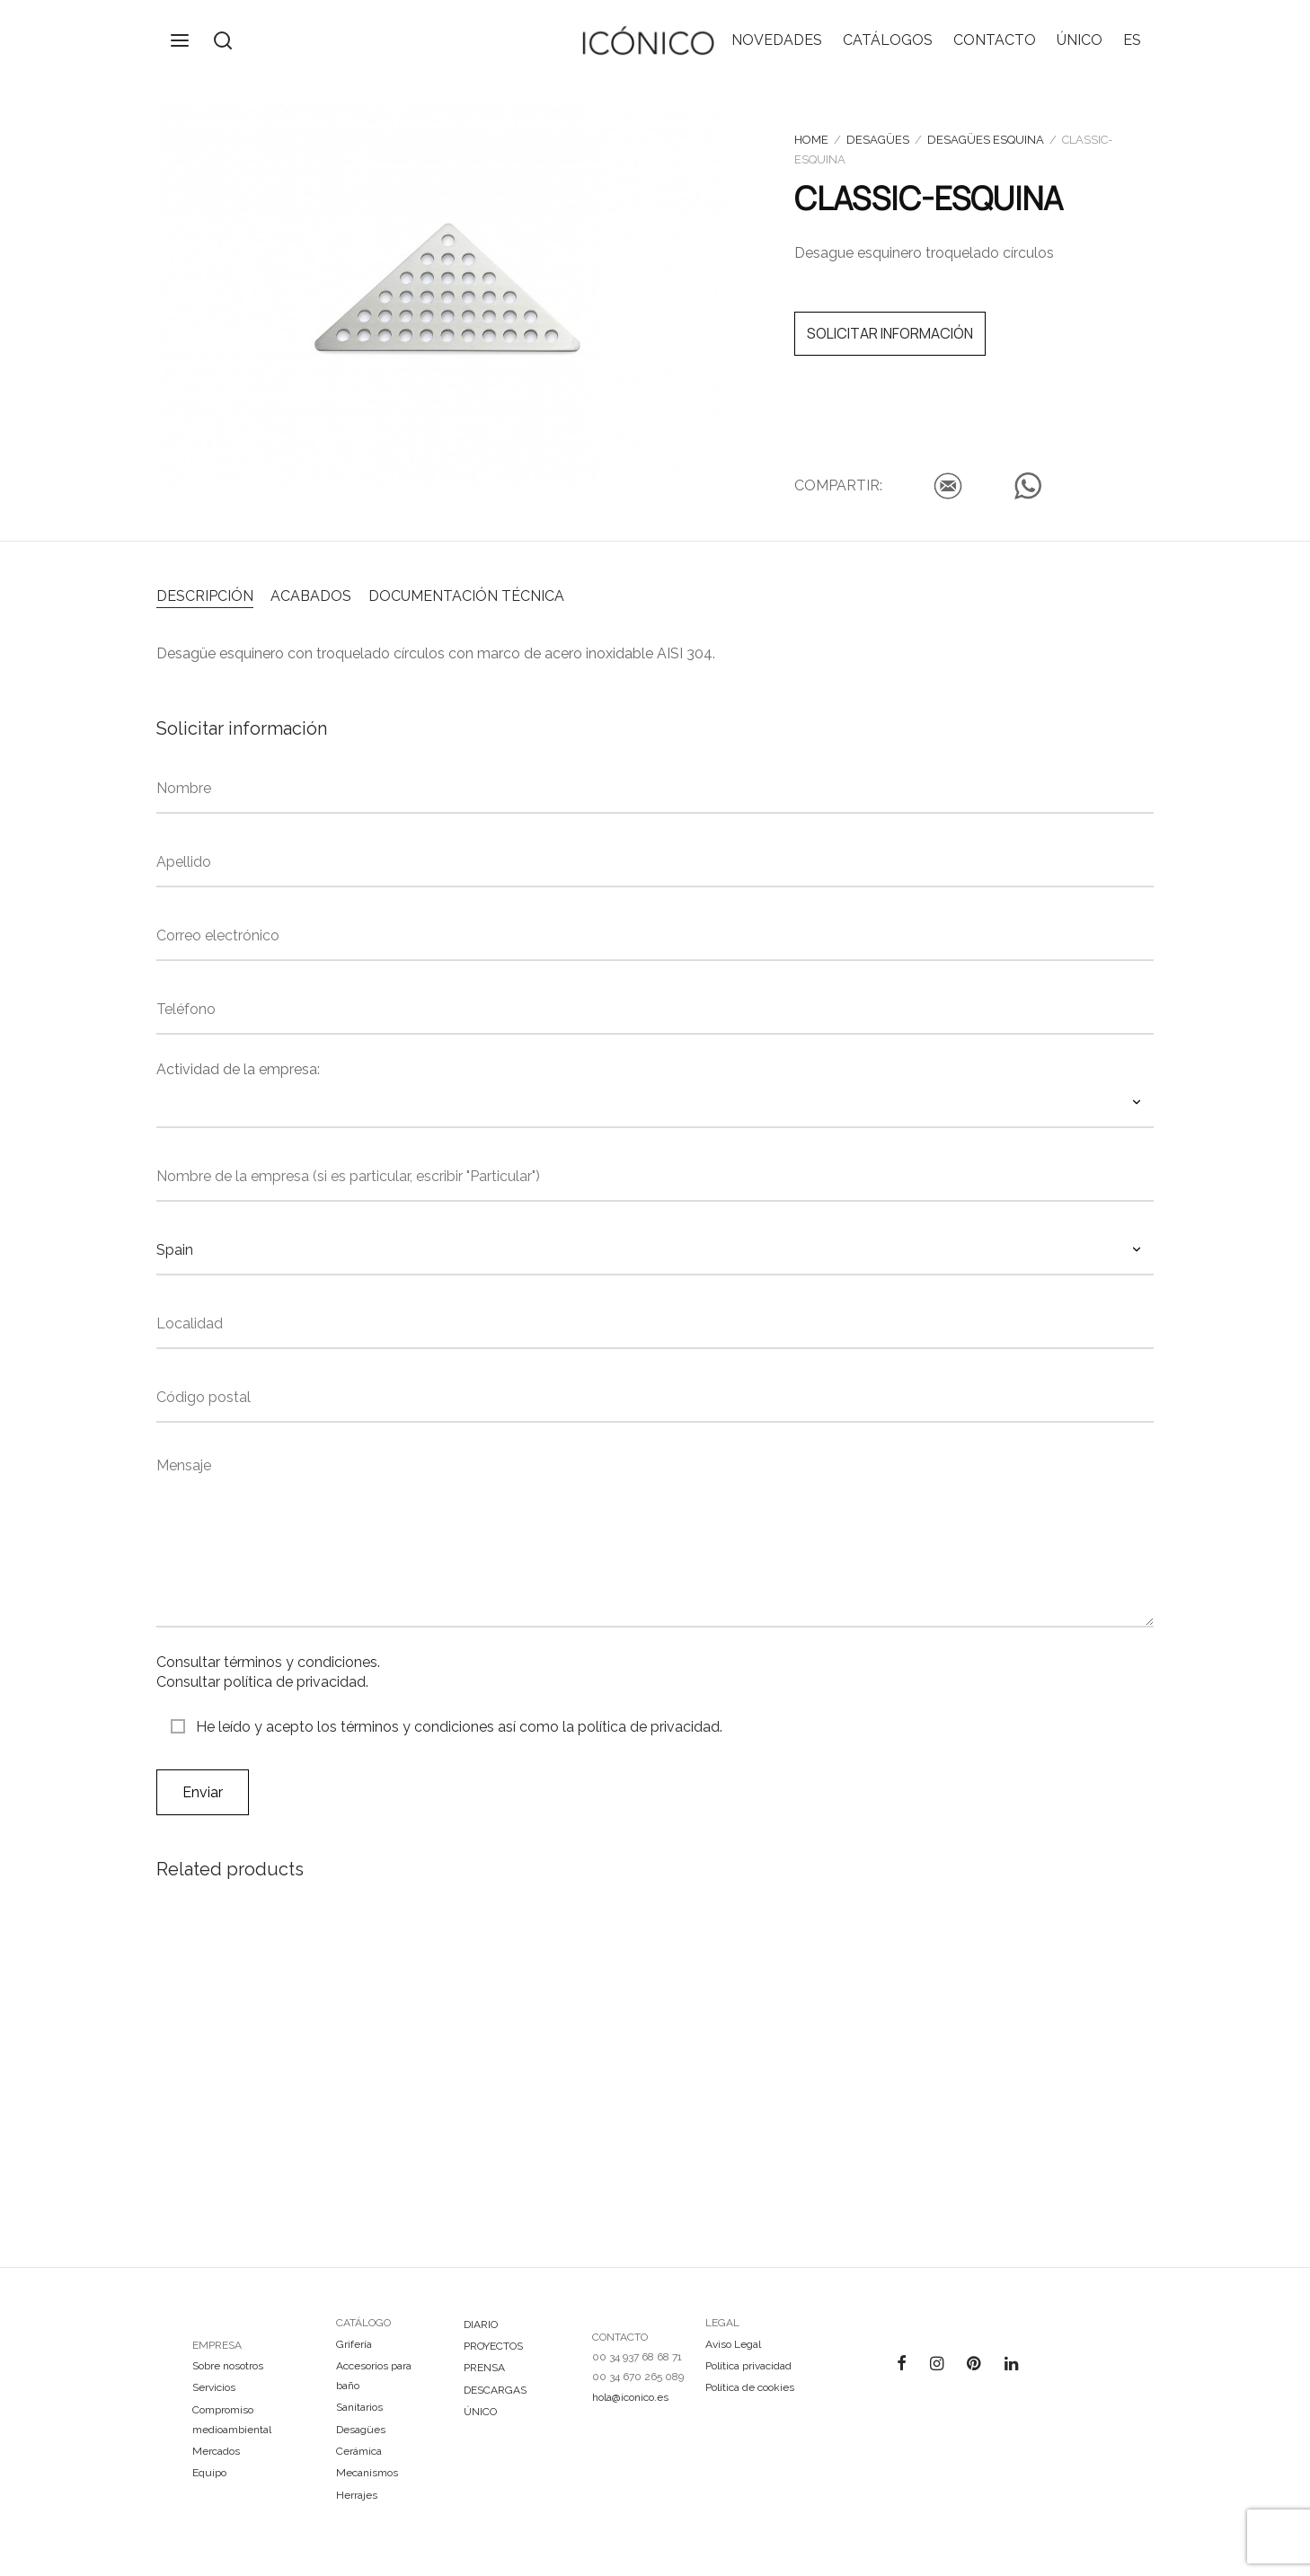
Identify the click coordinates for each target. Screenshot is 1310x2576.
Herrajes (356, 2495)
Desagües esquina (985, 139)
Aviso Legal (733, 2344)
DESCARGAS (495, 2390)
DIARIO (481, 2324)
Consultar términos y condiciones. (268, 1662)
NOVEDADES (776, 40)
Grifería (354, 2344)
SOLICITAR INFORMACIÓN (890, 333)
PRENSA (484, 2367)
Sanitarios (359, 2407)
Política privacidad (748, 2366)
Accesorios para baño (374, 2376)
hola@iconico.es (630, 2397)
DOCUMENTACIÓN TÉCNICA (466, 595)
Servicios (213, 2387)
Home (811, 139)
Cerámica (359, 2451)
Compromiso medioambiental (231, 2420)
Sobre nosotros (227, 2366)
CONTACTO (994, 40)
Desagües (877, 139)
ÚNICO (1079, 40)
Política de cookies (749, 2387)
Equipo (209, 2472)
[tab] (204, 594)
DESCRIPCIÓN (204, 595)
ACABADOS (310, 595)
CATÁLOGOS (888, 40)
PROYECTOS (493, 2346)
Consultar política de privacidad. (262, 1681)
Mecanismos (367, 2472)
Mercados (216, 2451)
